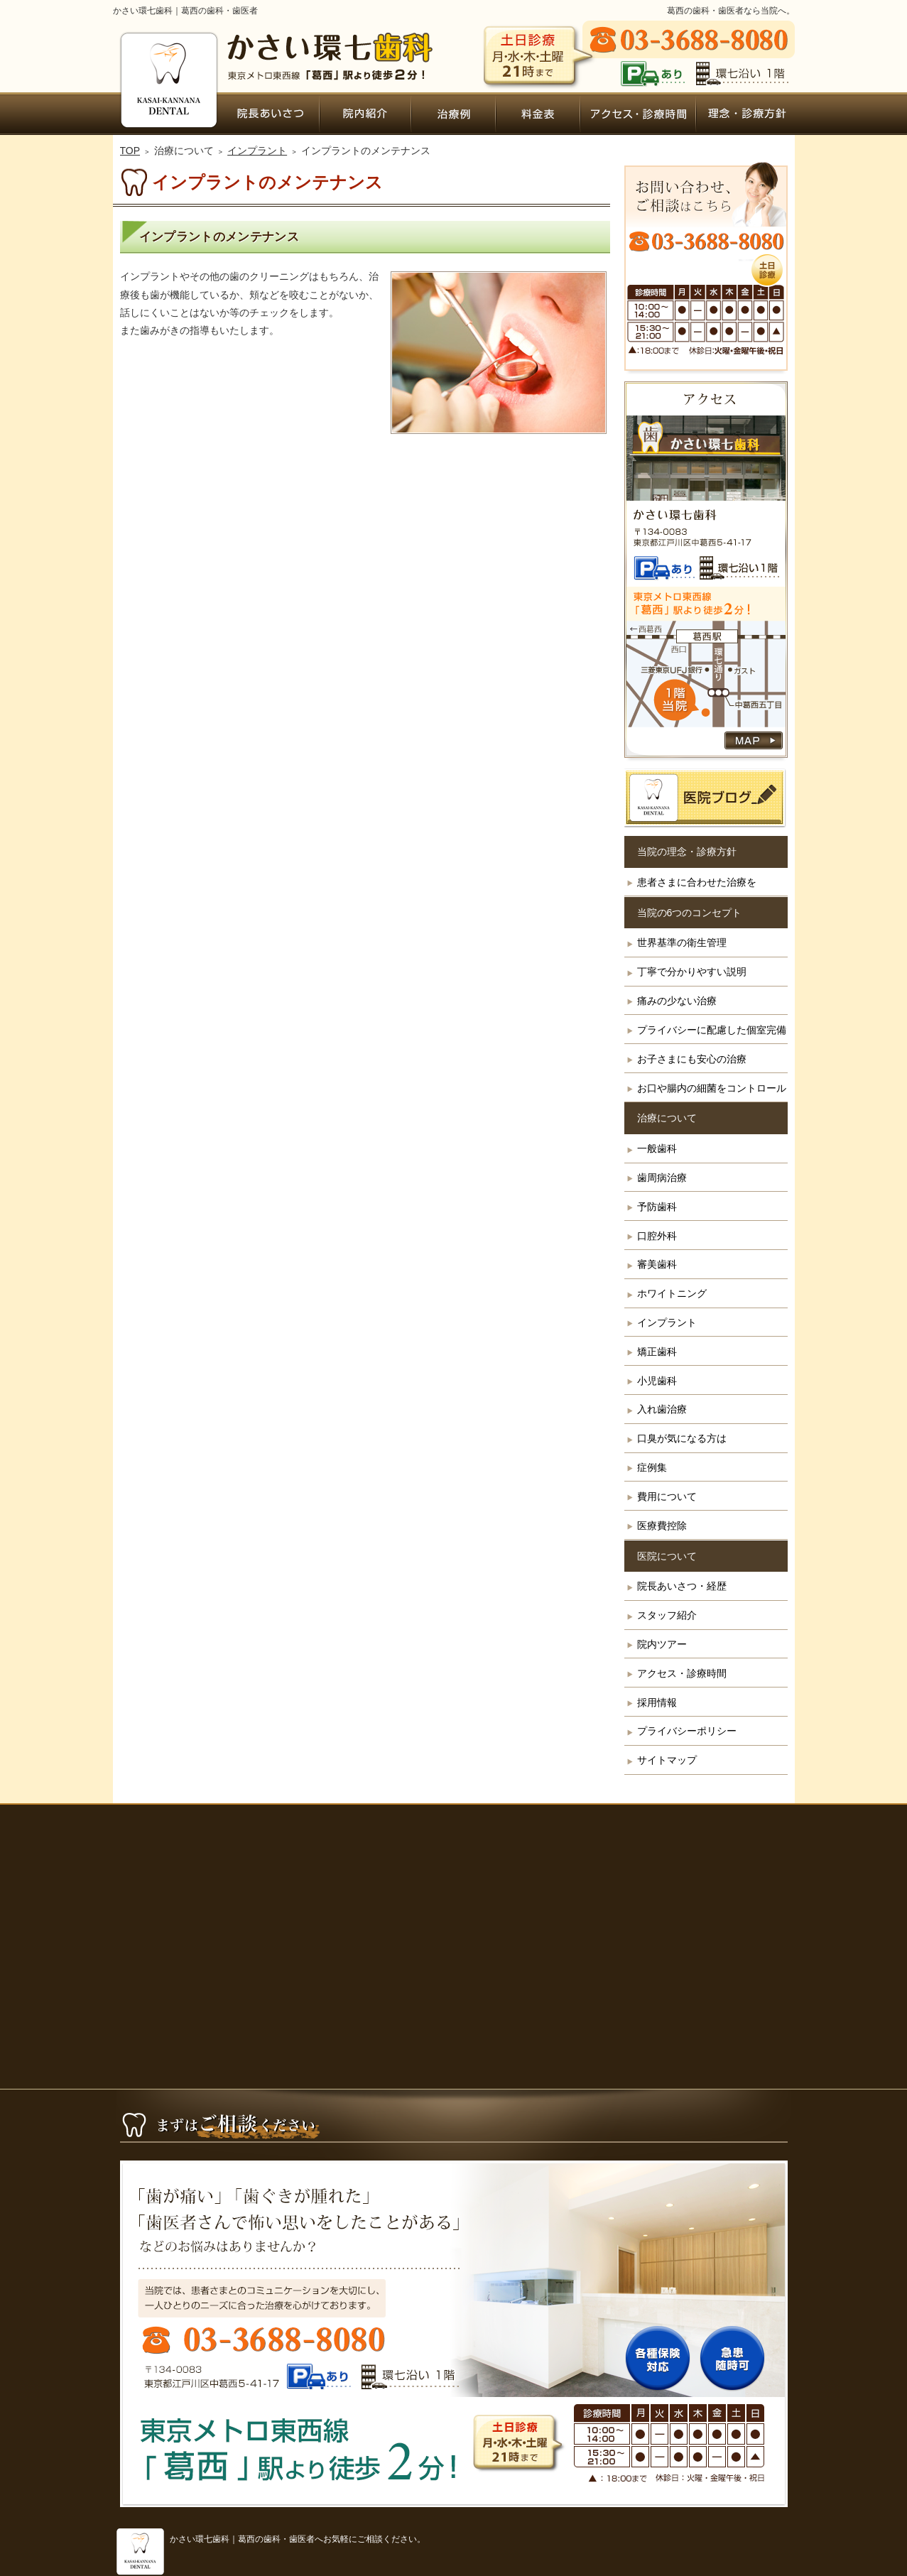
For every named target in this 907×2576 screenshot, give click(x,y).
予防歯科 (657, 1206)
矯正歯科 (657, 1351)
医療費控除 (662, 1525)
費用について (667, 1496)
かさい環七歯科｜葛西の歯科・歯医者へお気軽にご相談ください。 (297, 2539)
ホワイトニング (672, 1293)
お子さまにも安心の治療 (691, 1059)
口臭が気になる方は (682, 1438)
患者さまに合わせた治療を (696, 882)
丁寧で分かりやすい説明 (691, 971)
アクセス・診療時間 (682, 1673)
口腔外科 (657, 1235)
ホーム (167, 113)
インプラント (667, 1322)
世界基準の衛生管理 (682, 942)
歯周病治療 (662, 1177)
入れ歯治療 (662, 1409)
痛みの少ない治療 (677, 1000)
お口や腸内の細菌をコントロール (711, 1088)
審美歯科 (657, 1264)
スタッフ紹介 (667, 1615)
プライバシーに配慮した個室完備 (711, 1030)
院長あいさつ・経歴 (682, 1586)
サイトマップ (667, 1760)
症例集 (652, 1467)
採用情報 (657, 1702)
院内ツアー (662, 1644)
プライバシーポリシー (687, 1731)
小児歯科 (657, 1380)
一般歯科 (657, 1148)
